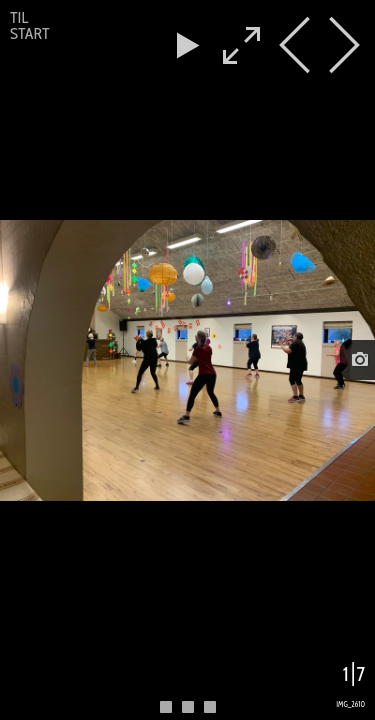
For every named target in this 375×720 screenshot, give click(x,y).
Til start (30, 25)
